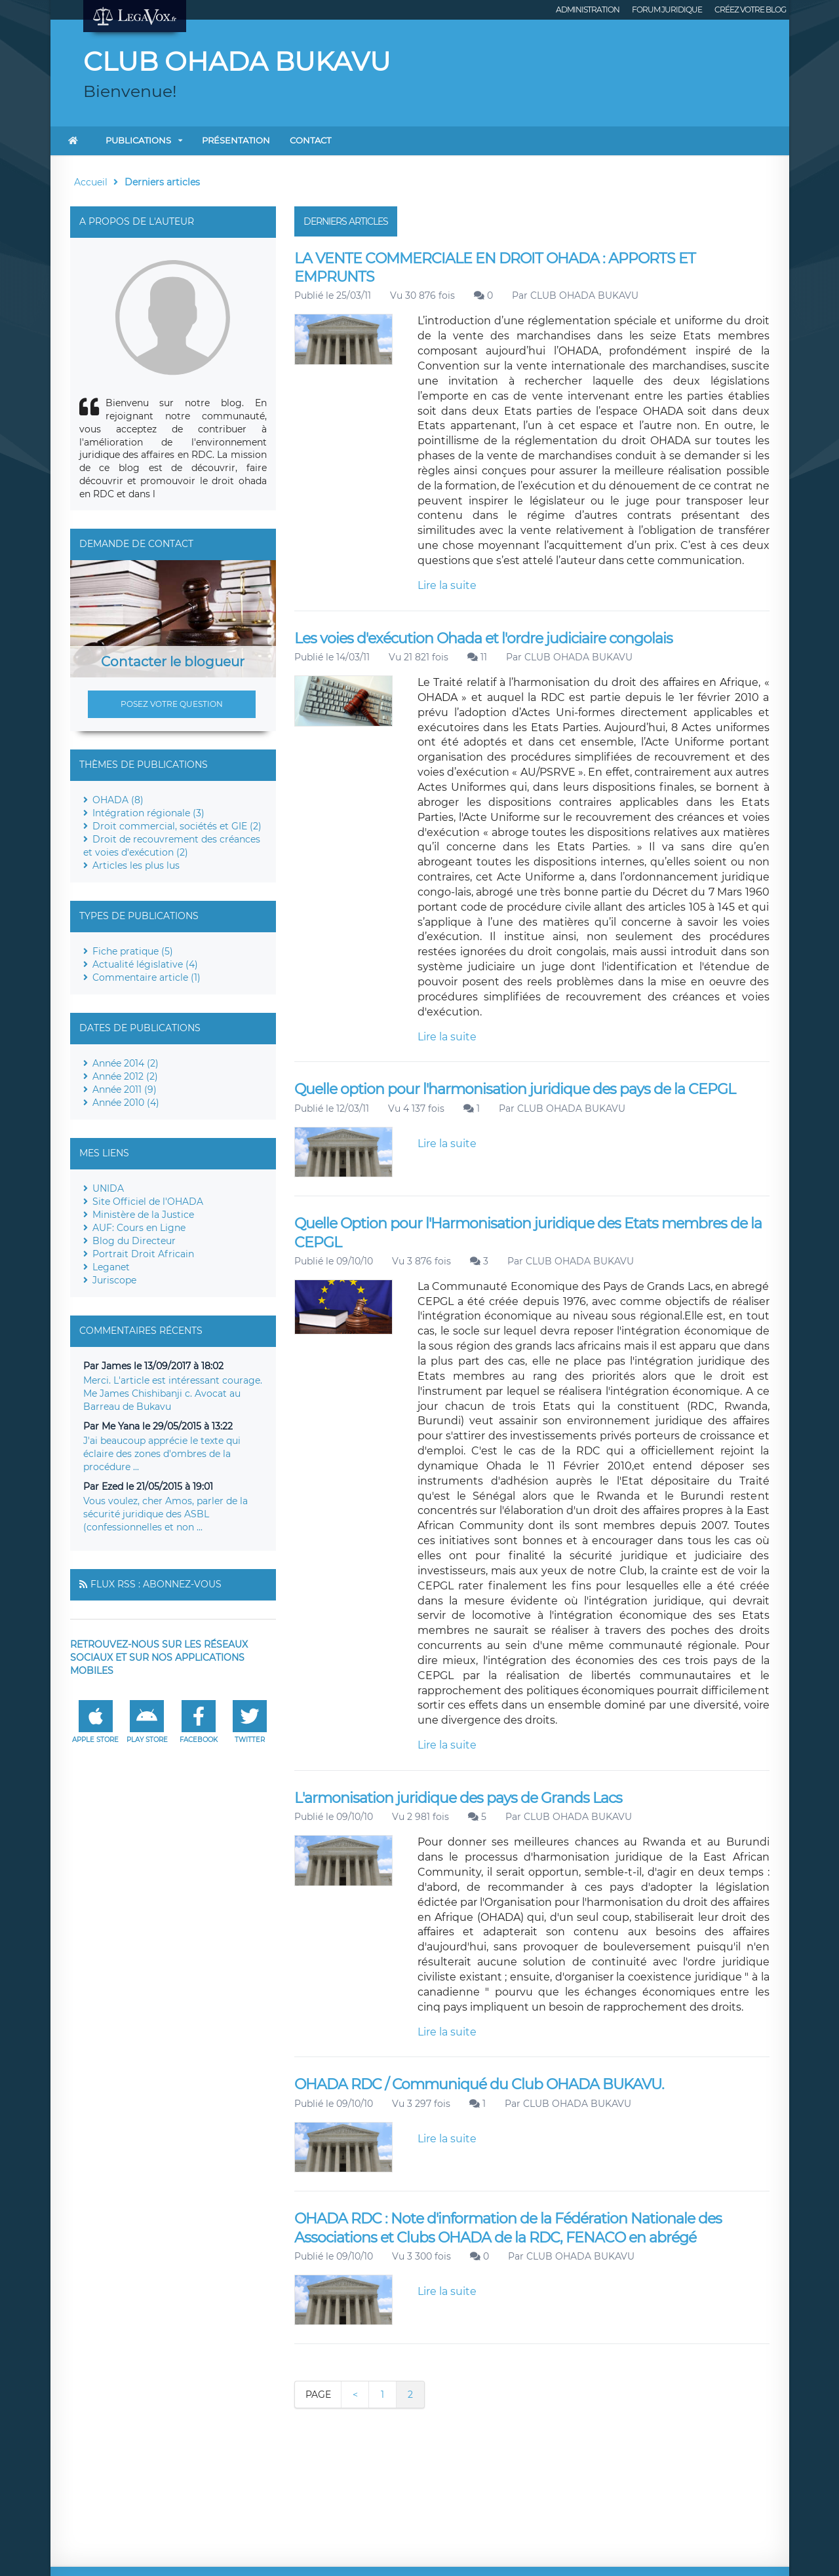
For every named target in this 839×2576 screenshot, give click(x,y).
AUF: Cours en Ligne (138, 1228)
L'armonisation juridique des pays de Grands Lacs (458, 1798)
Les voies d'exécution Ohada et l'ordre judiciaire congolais (483, 638)
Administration (587, 9)
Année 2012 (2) (125, 1076)
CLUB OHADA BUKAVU (584, 295)
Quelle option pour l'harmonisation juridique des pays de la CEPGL (514, 1089)
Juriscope (114, 1280)
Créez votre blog (750, 9)
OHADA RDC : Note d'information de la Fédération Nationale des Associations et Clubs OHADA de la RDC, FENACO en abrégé (508, 2228)
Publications (138, 140)
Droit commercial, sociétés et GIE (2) (177, 826)
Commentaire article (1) (146, 977)
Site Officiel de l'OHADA (147, 1201)
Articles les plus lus (136, 865)
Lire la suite (447, 585)
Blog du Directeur (134, 1241)
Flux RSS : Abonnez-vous (156, 1584)
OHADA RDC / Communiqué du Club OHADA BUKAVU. (479, 2084)
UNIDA (108, 1188)
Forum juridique (667, 9)
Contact (310, 140)
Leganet (111, 1267)
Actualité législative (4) (145, 964)
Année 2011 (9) (124, 1089)
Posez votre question (172, 704)
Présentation (236, 140)
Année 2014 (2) (125, 1063)
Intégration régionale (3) (148, 813)
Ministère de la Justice (143, 1215)
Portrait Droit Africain (143, 1254)
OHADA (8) (118, 800)
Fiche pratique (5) (132, 951)
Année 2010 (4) (125, 1102)
